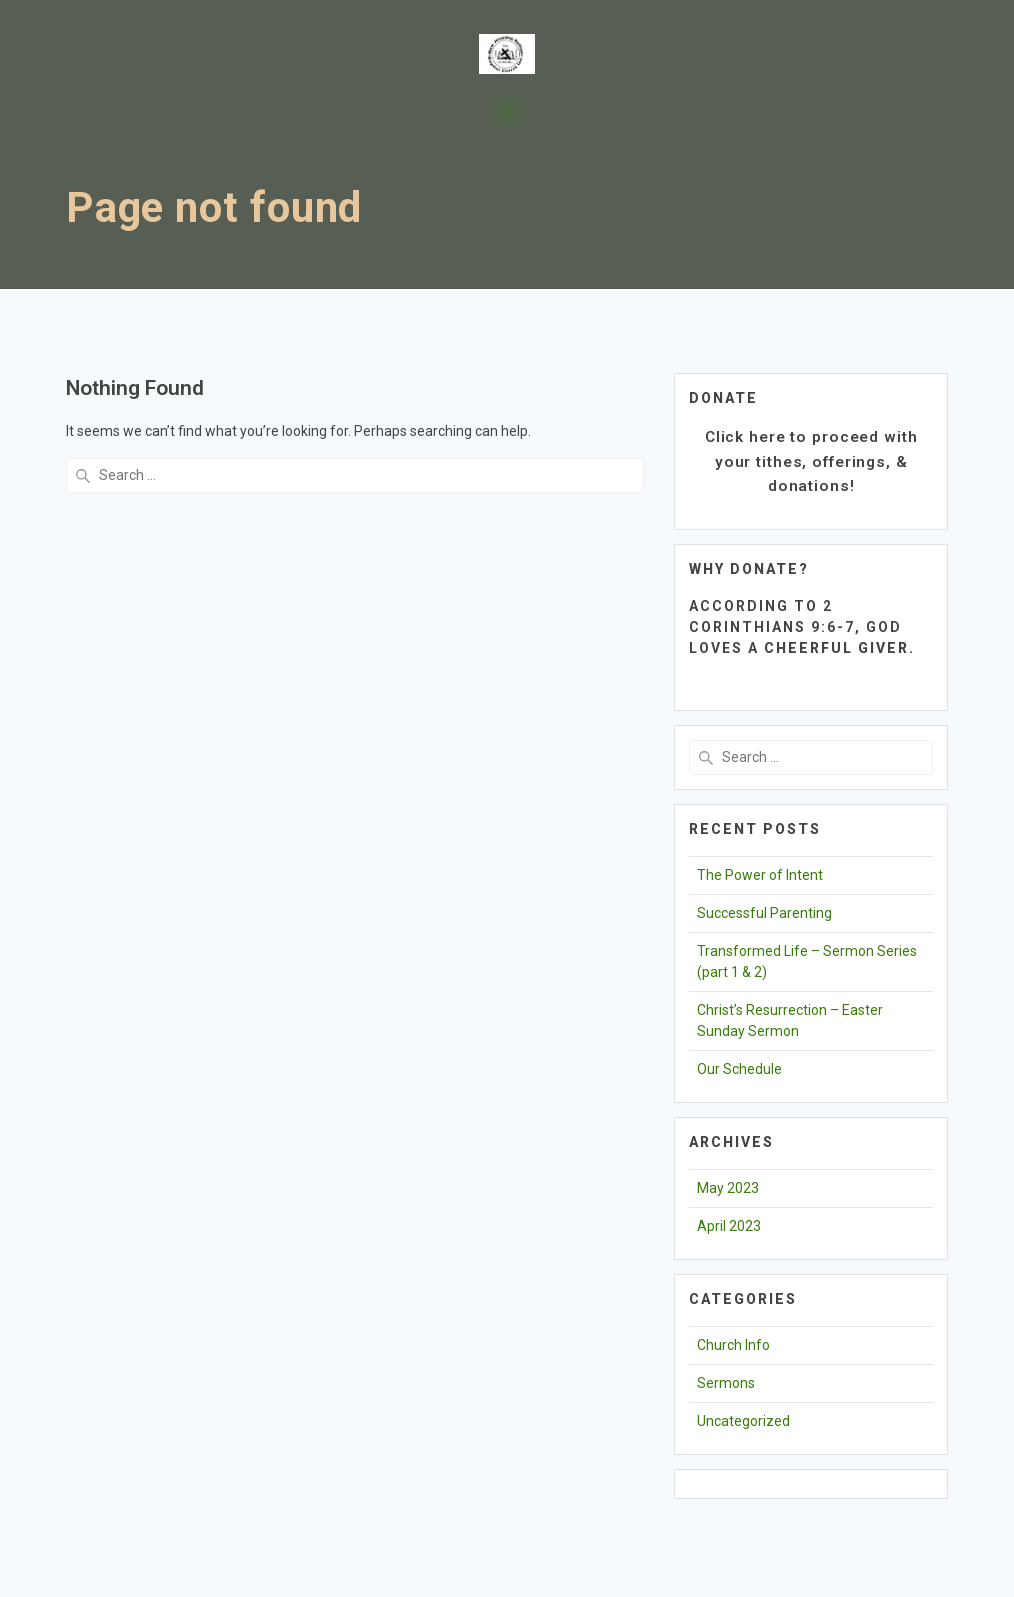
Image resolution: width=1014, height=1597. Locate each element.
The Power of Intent (760, 875)
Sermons (726, 1383)
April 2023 (729, 1226)
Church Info (733, 1345)
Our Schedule (739, 1069)
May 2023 (728, 1188)
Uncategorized (743, 1421)
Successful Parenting (764, 913)
